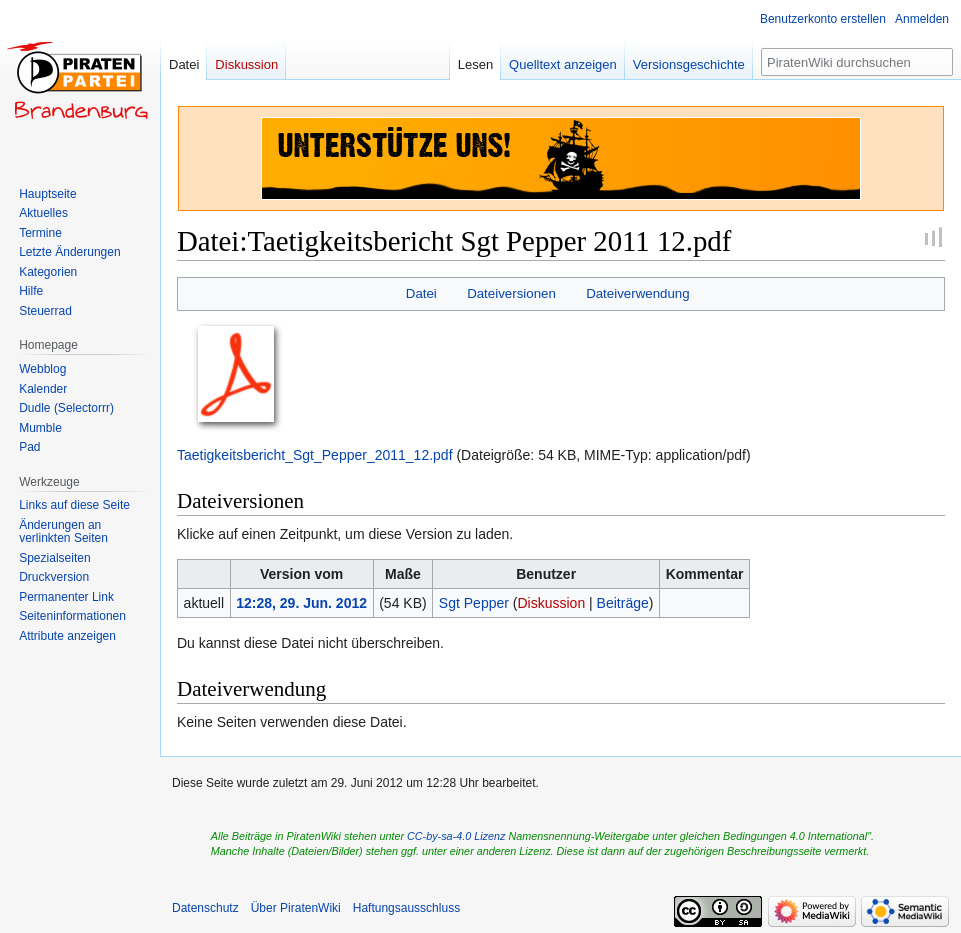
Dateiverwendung (638, 293)
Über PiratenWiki (296, 908)
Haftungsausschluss (406, 908)
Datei (421, 293)
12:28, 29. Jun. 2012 (301, 603)
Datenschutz (205, 908)
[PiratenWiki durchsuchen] (857, 62)
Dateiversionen (511, 293)
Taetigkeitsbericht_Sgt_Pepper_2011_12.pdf (315, 455)
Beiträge (623, 603)
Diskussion (551, 603)
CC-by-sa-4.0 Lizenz (456, 836)
